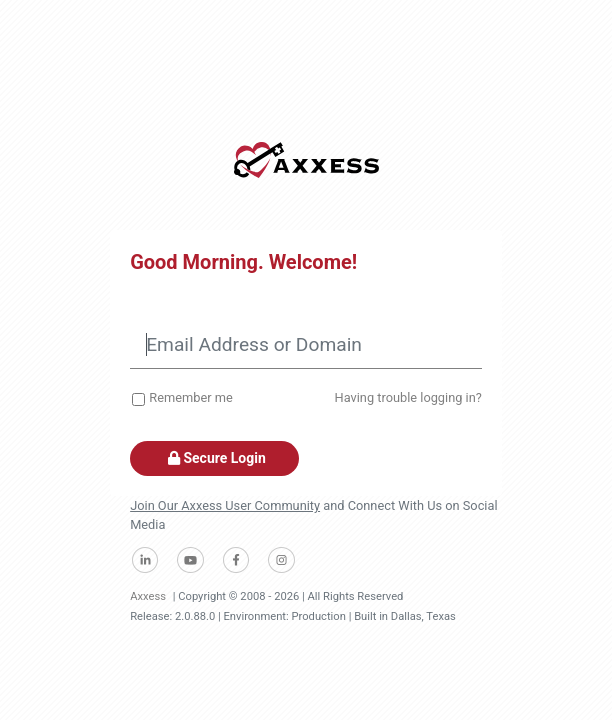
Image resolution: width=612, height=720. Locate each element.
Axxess (148, 596)
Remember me (190, 397)
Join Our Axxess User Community (225, 505)
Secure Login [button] (214, 458)
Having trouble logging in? (408, 397)
